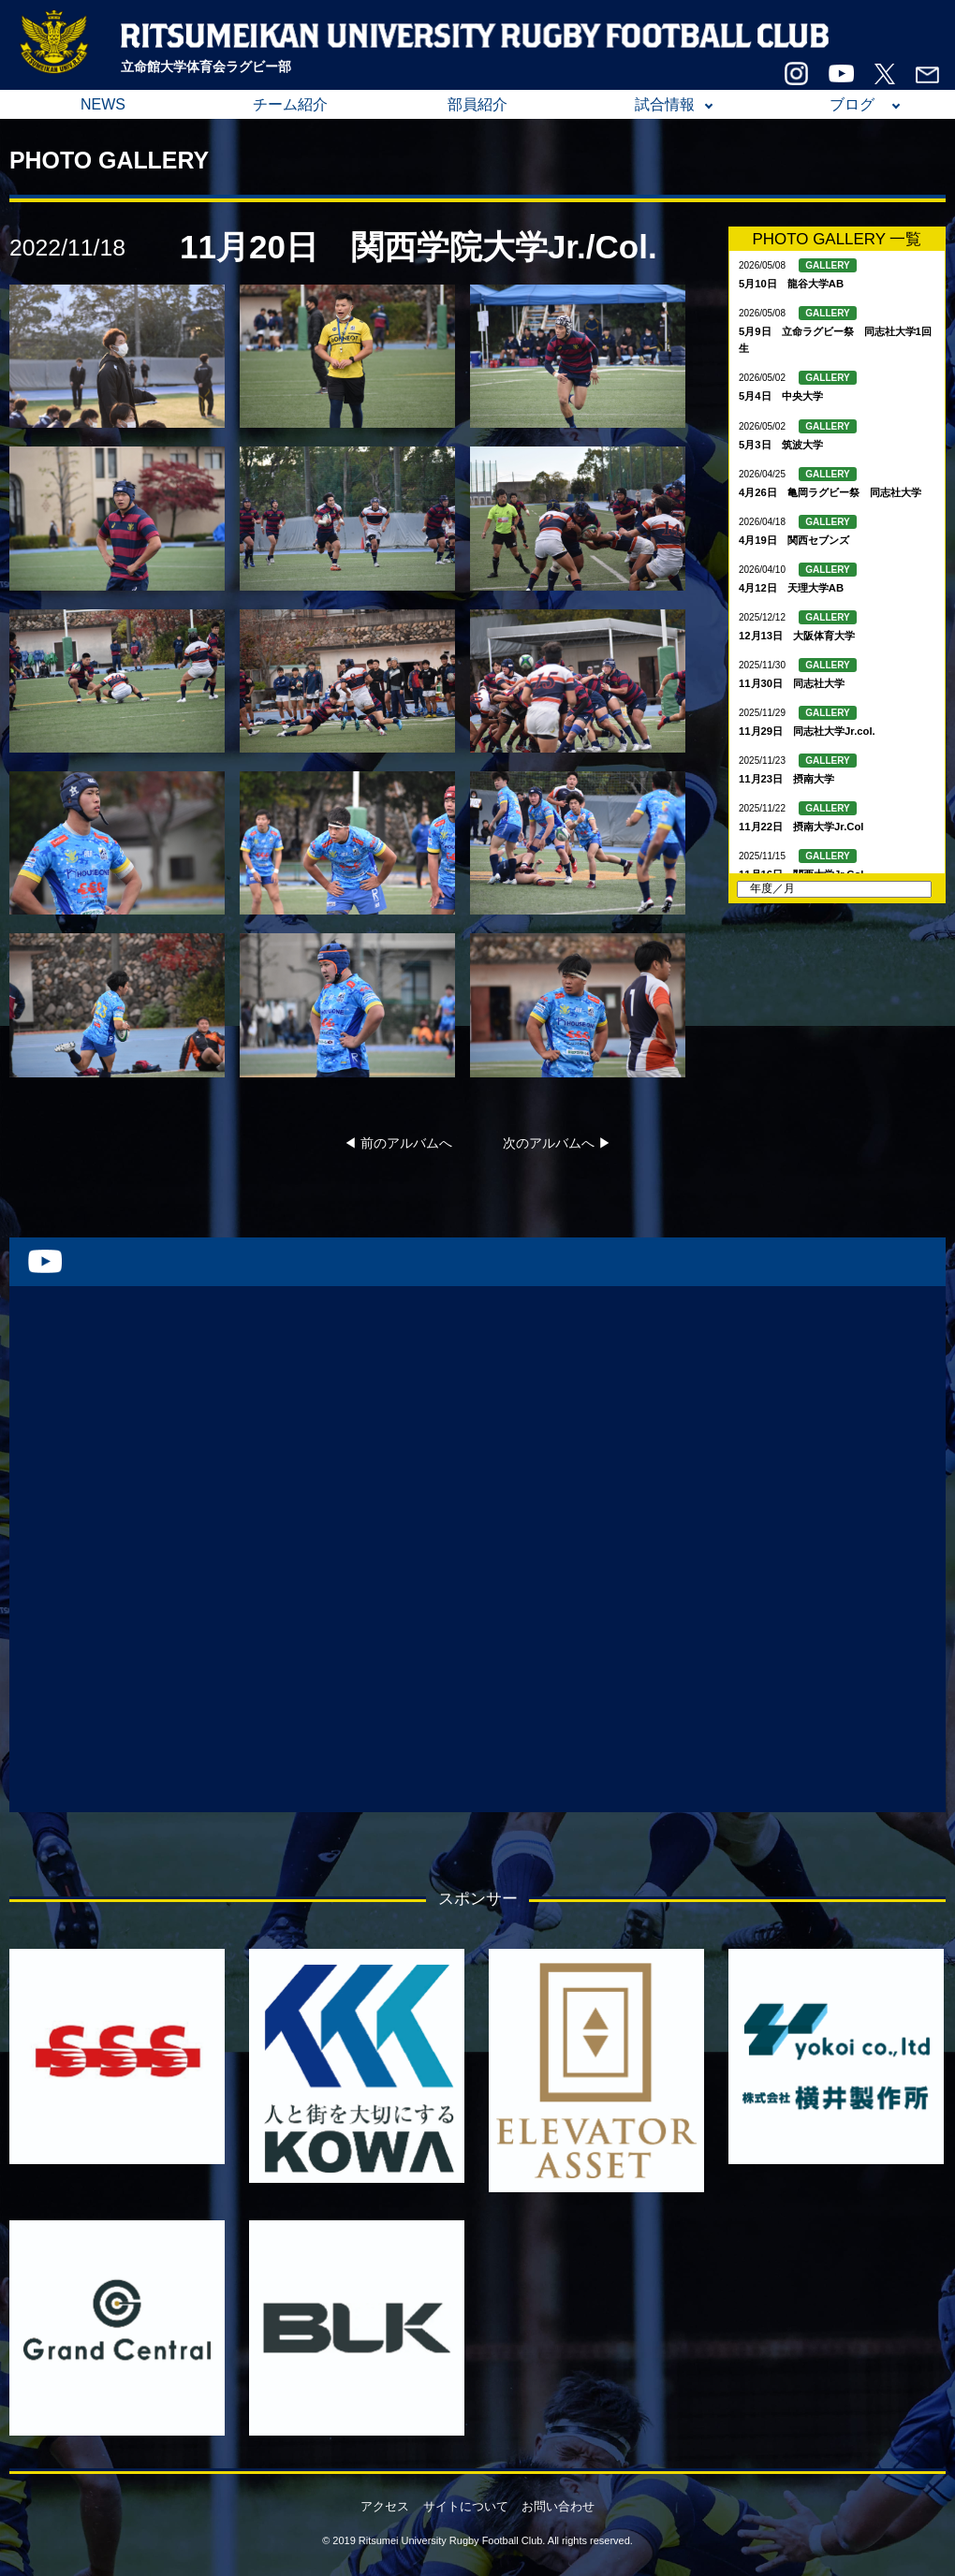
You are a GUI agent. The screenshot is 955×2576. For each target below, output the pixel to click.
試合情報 (665, 104)
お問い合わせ (558, 2506)
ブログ (852, 104)
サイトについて (465, 2506)
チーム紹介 (290, 104)
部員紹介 (477, 104)
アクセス (384, 2506)
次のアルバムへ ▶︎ (557, 1142)
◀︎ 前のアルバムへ (398, 1142)
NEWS (103, 104)
